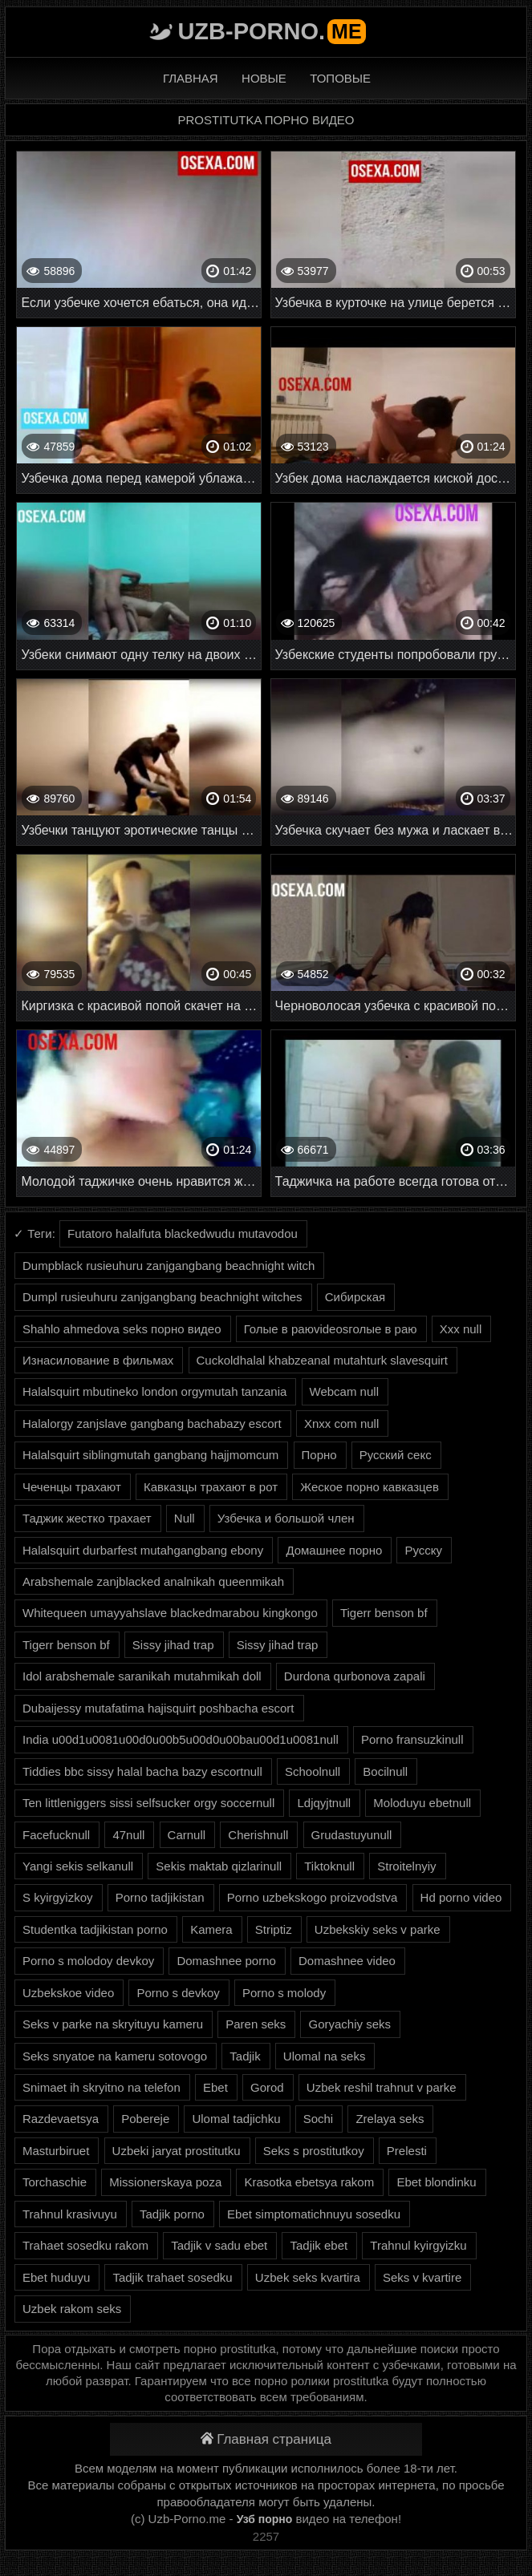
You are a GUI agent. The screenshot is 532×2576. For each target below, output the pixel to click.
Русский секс (395, 1455)
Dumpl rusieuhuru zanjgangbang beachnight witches (162, 1297)
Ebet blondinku (436, 2182)
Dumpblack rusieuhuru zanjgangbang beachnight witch (168, 1265)
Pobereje (145, 2118)
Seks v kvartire (422, 2277)
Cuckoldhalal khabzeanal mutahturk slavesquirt (323, 1360)
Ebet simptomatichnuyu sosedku (313, 2214)
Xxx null (461, 1329)
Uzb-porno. (271, 31)
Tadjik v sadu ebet (219, 2245)
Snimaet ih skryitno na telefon (101, 2087)
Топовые (340, 78)
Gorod (267, 2087)
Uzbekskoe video (68, 1993)
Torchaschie (54, 2182)
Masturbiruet (55, 2150)
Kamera (211, 1929)
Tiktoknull (329, 1866)
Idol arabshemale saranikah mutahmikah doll (142, 1676)
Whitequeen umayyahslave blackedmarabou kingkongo (170, 1613)
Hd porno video (461, 1897)
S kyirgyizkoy (57, 1897)
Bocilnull (385, 1771)
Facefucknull (56, 1835)
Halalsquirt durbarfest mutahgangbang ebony (142, 1550)
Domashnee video (347, 1960)
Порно (319, 1455)
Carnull (187, 1835)
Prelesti (407, 2150)
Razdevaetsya (60, 2118)
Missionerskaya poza (165, 2182)
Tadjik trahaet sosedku (172, 2277)
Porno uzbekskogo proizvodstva (312, 1897)
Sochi (318, 2118)
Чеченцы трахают (71, 1487)
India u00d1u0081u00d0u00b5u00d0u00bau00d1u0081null (180, 1739)
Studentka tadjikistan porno (95, 1929)
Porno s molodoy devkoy (88, 1960)
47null (128, 1835)
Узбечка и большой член (286, 1518)
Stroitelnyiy (406, 1866)
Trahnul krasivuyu (69, 2214)
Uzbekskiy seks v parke (378, 1929)
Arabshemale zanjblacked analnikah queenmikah (153, 1581)
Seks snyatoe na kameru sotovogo (114, 2056)
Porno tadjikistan (160, 1897)
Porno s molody (284, 1993)
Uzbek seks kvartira (307, 2277)
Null (184, 1518)
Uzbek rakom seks (71, 2308)
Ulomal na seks (324, 2056)
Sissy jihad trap (173, 1645)
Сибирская (355, 1297)
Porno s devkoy (177, 1993)
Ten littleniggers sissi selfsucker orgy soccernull (148, 1803)
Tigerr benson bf (384, 1613)
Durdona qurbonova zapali (354, 1676)
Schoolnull (312, 1771)
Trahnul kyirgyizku (418, 2245)
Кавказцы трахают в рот (211, 1487)
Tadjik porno (172, 2214)
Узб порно (265, 2519)
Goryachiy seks (349, 2024)
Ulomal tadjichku (236, 2118)
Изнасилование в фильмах (97, 1360)
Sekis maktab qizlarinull (219, 1866)
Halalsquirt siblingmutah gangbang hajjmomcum (150, 1455)
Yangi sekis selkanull (77, 1866)
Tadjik (244, 2056)
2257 (266, 2536)
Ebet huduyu (56, 2277)
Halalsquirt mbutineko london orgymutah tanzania (154, 1391)
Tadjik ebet (318, 2245)
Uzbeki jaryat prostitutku (176, 2150)
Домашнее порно (334, 1550)
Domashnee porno (226, 1960)
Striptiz (273, 1929)
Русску (423, 1550)
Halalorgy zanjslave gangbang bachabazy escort (152, 1423)
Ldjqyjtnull (324, 1803)
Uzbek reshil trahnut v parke (382, 2087)
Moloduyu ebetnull (422, 1803)
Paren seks (255, 2024)
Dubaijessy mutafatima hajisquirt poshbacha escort (158, 1708)
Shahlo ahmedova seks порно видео (121, 1329)
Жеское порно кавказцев (369, 1487)
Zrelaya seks (389, 2118)
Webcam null (344, 1391)
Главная (190, 78)
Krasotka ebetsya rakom (309, 2182)
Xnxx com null (341, 1423)
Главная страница (266, 2439)
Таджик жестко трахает (87, 1518)
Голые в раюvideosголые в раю (330, 1329)
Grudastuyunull (351, 1835)
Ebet (215, 2087)
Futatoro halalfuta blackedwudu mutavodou (182, 1233)
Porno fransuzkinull (412, 1739)
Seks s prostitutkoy (313, 2150)
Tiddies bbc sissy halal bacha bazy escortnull (142, 1771)
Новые (264, 78)
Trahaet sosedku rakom (85, 2245)
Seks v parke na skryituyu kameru (112, 2024)
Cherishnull (258, 1835)
